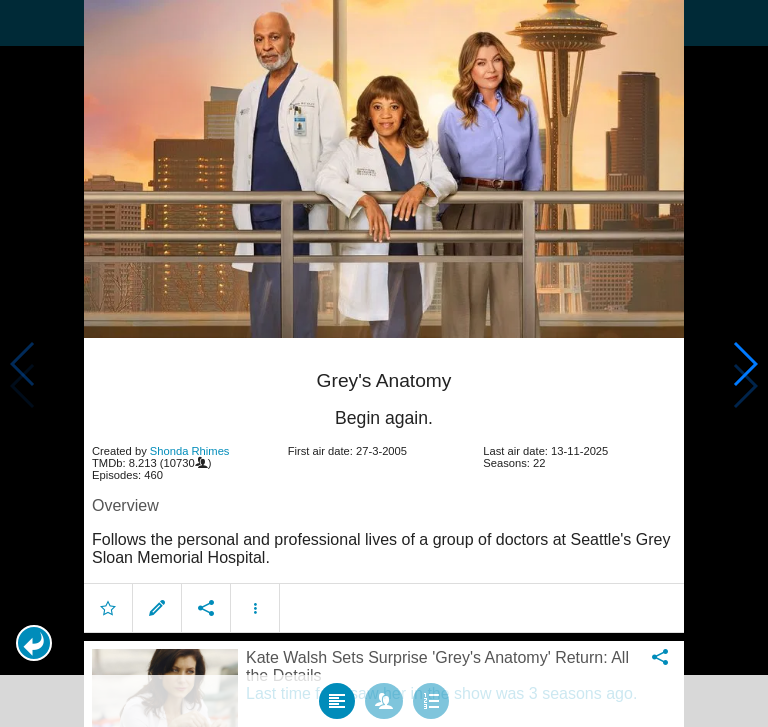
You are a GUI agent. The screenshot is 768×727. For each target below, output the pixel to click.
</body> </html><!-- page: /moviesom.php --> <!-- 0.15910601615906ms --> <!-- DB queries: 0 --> (384, 363)
